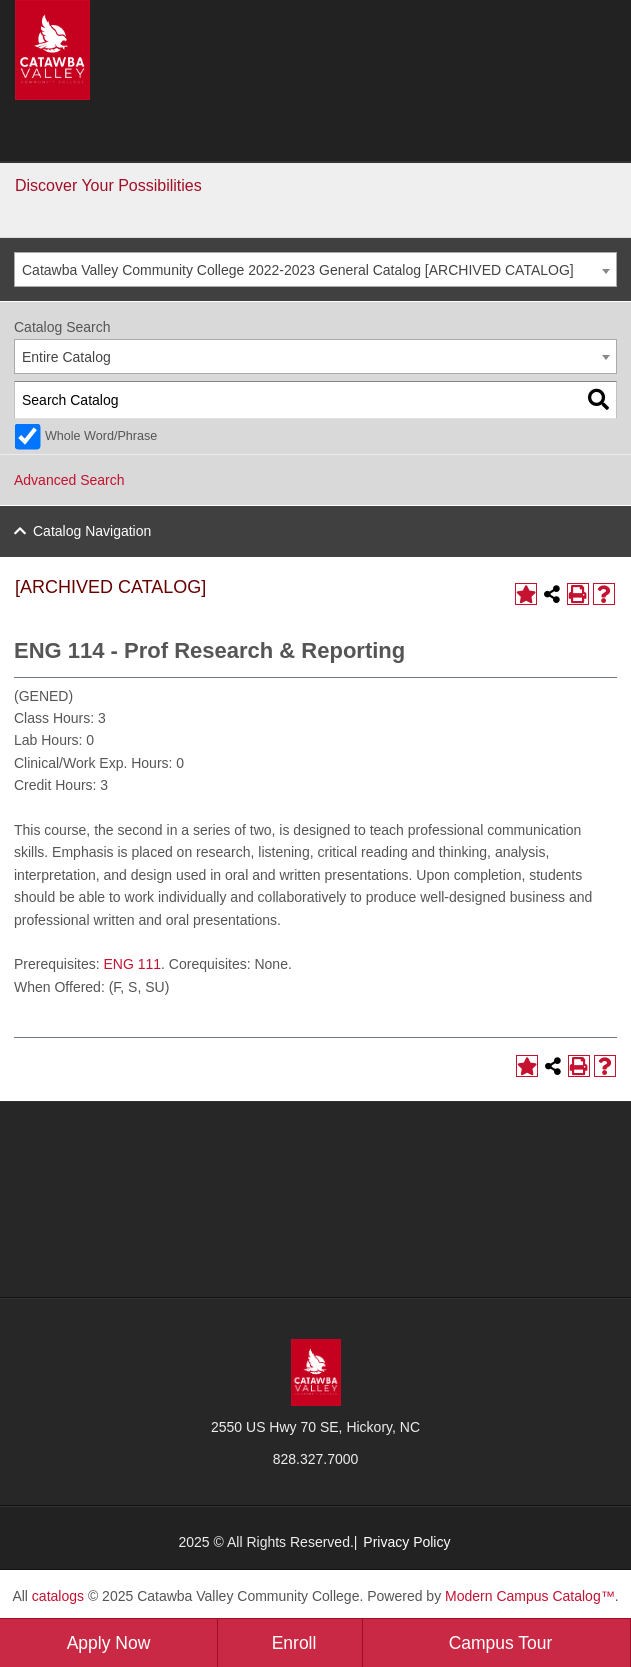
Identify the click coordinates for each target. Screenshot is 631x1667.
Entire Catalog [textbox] (66, 357)
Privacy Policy (406, 1542)
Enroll (294, 1643)
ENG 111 (132, 964)
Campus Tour (501, 1643)
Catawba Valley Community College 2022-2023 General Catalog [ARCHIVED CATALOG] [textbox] (298, 270)
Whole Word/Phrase (101, 436)
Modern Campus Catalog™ (530, 1596)
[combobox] (315, 269)
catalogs (58, 1596)
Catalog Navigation (92, 531)
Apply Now (109, 1643)
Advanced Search (69, 480)
